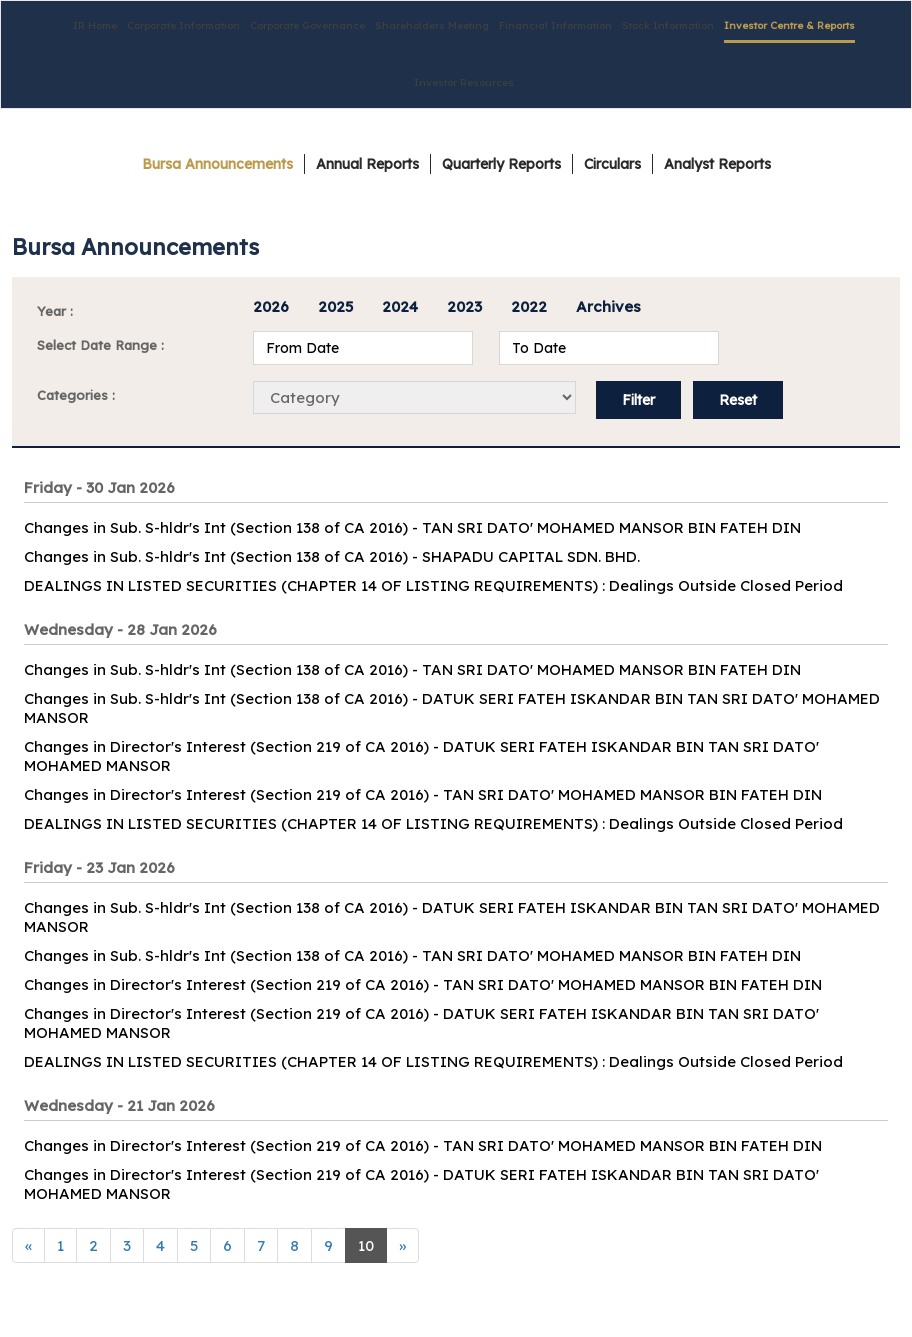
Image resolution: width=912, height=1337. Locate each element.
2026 (271, 306)
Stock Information (668, 25)
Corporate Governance (307, 25)
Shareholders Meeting (432, 25)
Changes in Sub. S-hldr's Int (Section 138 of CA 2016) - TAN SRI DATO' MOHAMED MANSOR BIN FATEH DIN (412, 527)
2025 (335, 306)
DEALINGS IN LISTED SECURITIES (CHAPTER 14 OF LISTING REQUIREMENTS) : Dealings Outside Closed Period (433, 585)
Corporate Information (183, 25)
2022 (529, 306)
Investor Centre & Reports (789, 25)
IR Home (95, 25)
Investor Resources (464, 82)
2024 (400, 306)
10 (366, 1245)
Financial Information (555, 25)
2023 (464, 306)
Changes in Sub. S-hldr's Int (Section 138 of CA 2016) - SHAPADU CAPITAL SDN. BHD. (332, 556)
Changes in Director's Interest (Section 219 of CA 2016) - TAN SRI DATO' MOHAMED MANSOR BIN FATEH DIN (423, 794)
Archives (608, 306)
